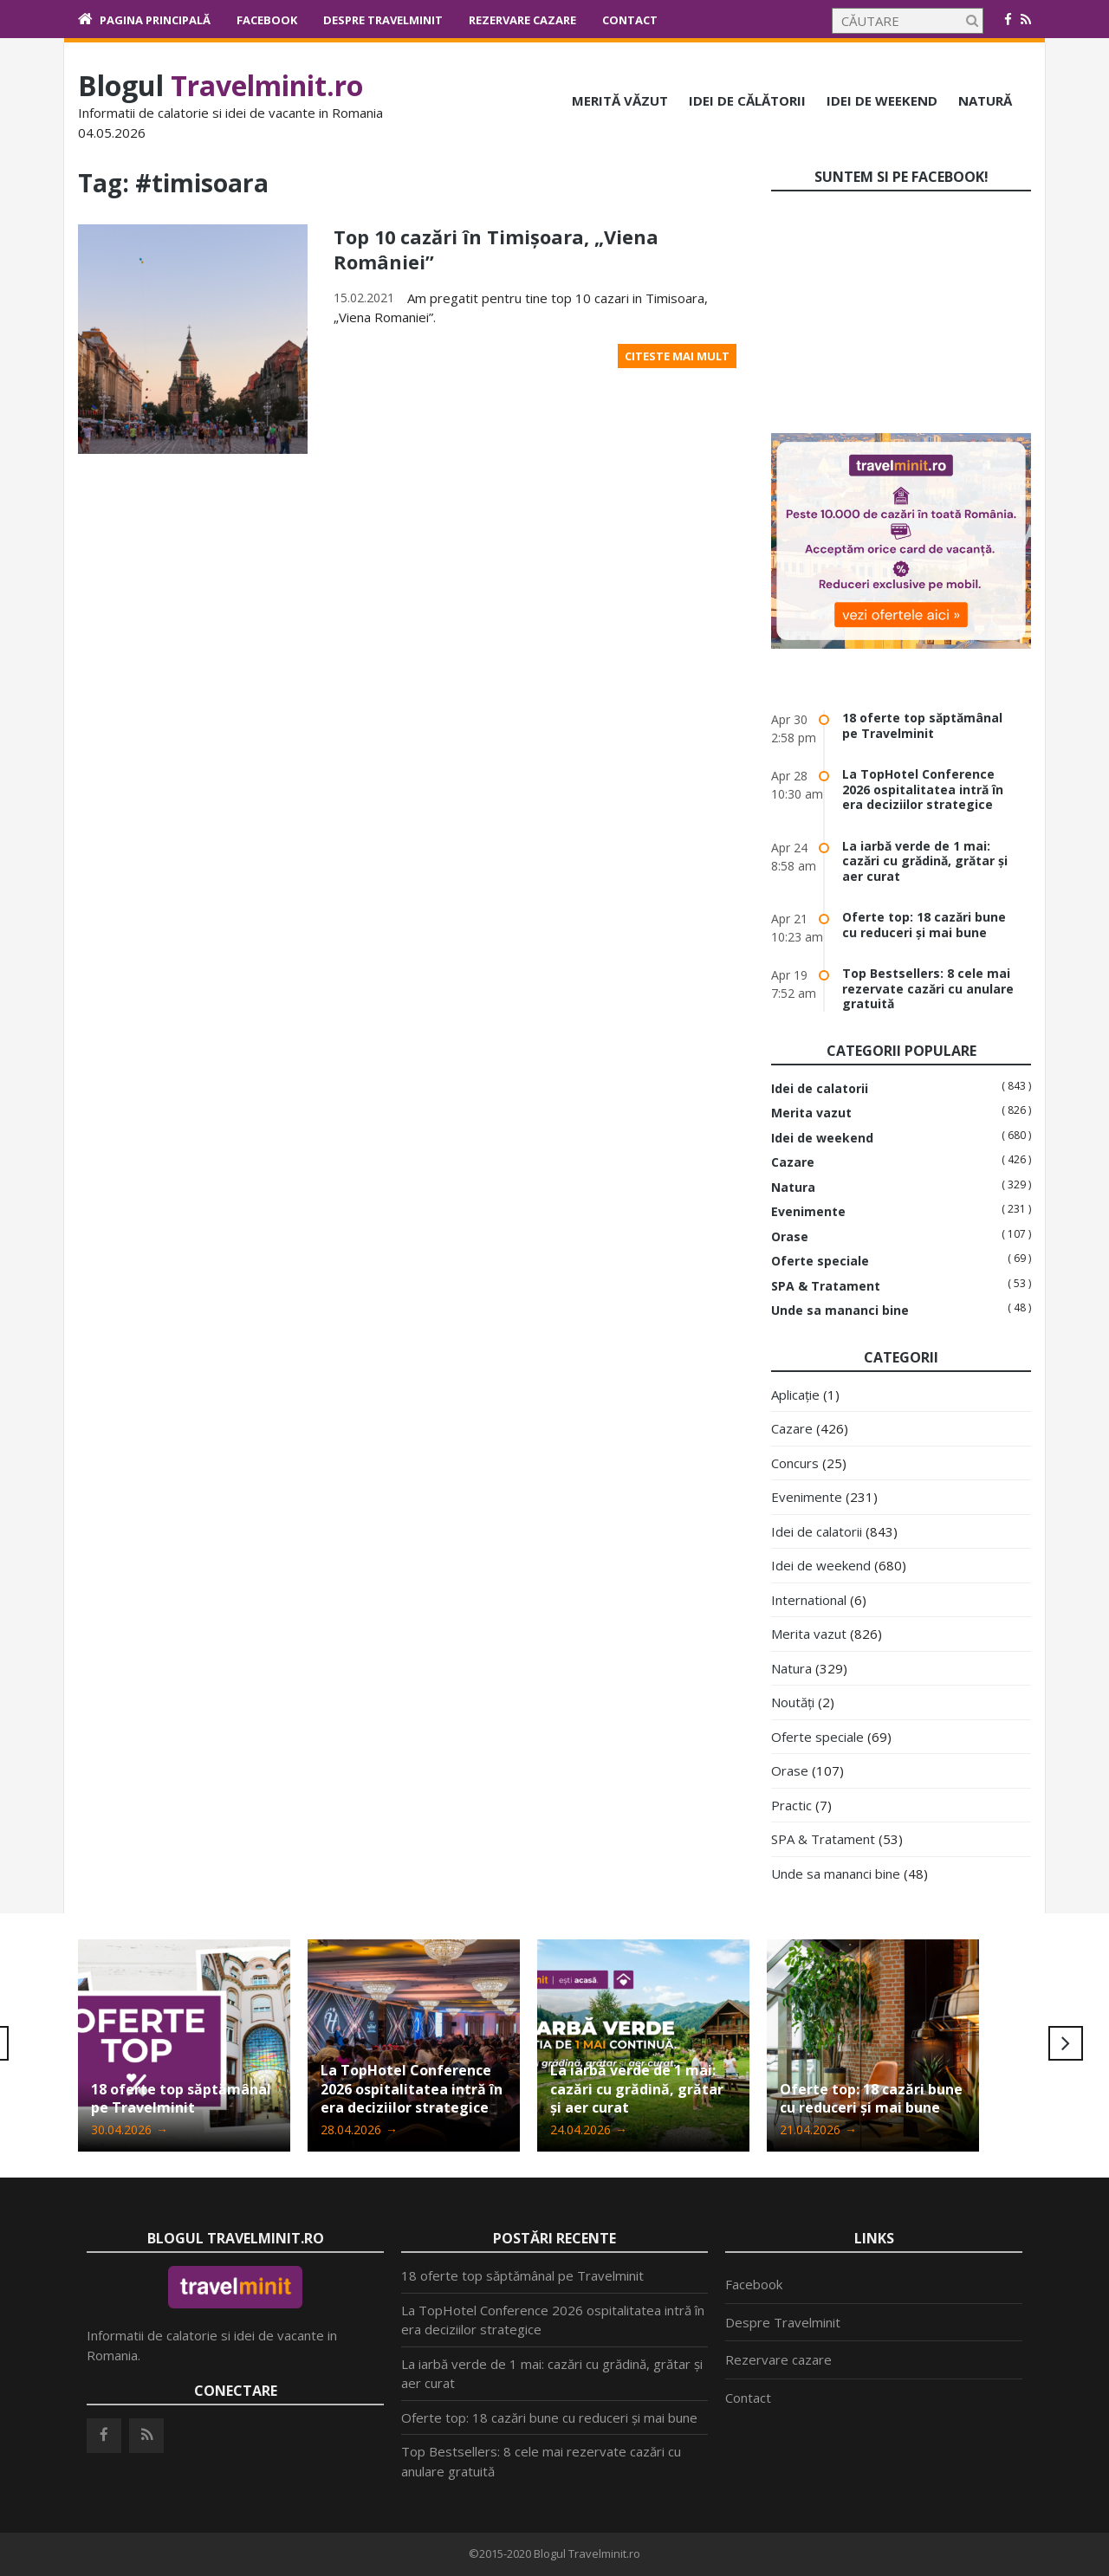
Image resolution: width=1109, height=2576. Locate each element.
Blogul (220, 85)
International (808, 1599)
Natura (793, 1187)
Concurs (795, 1463)
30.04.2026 (129, 2129)
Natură (985, 100)
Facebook (267, 20)
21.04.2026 (818, 2129)
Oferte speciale (820, 1261)
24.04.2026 (588, 2129)
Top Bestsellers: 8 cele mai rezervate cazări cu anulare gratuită (928, 988)
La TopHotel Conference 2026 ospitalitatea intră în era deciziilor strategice (922, 789)
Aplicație (795, 1394)
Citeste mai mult (677, 354)
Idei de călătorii (747, 100)
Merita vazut (811, 1113)
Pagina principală (155, 20)
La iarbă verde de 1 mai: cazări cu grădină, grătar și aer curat (925, 861)
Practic (791, 1805)
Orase (789, 1237)
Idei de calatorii (819, 1089)
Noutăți (792, 1702)
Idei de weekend (882, 100)
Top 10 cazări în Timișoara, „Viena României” (497, 249)
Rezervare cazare (522, 20)
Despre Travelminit (383, 20)
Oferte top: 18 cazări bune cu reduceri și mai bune (924, 925)
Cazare (792, 1162)
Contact (630, 20)
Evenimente (808, 1212)
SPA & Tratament (825, 1286)
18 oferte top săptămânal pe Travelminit (922, 725)
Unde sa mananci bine (840, 1310)
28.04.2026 (359, 2129)
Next (1065, 2043)
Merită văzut (620, 100)
